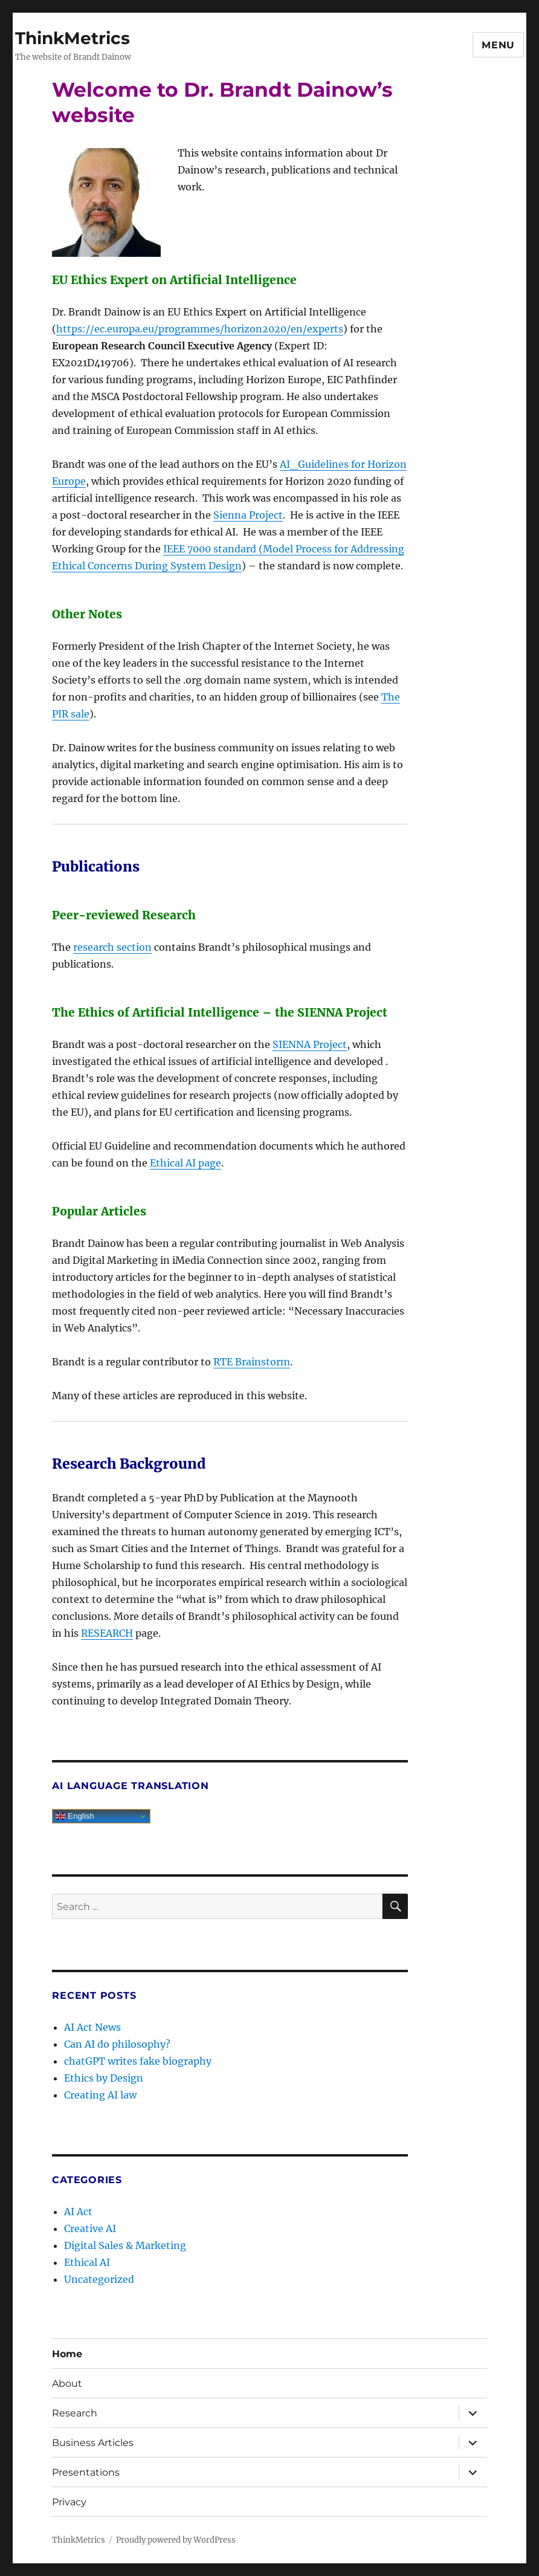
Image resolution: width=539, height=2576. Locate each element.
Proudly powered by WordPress (176, 2540)
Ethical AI (87, 2262)
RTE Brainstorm (251, 1362)
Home (67, 2354)
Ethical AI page (185, 1163)
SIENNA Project (310, 1044)
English (75, 1816)
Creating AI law (100, 2095)
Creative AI (90, 2228)
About (67, 2383)
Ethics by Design (103, 2078)
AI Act (78, 2211)
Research (74, 2413)
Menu (498, 45)
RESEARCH (107, 1633)
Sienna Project (248, 515)
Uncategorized (99, 2279)
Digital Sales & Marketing (125, 2245)
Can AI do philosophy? (117, 2044)
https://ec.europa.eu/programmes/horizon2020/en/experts (199, 329)
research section (112, 947)
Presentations (86, 2472)
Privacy (69, 2502)
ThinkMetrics (72, 38)
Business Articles (93, 2442)
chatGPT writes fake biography (137, 2061)
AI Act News (92, 2027)
